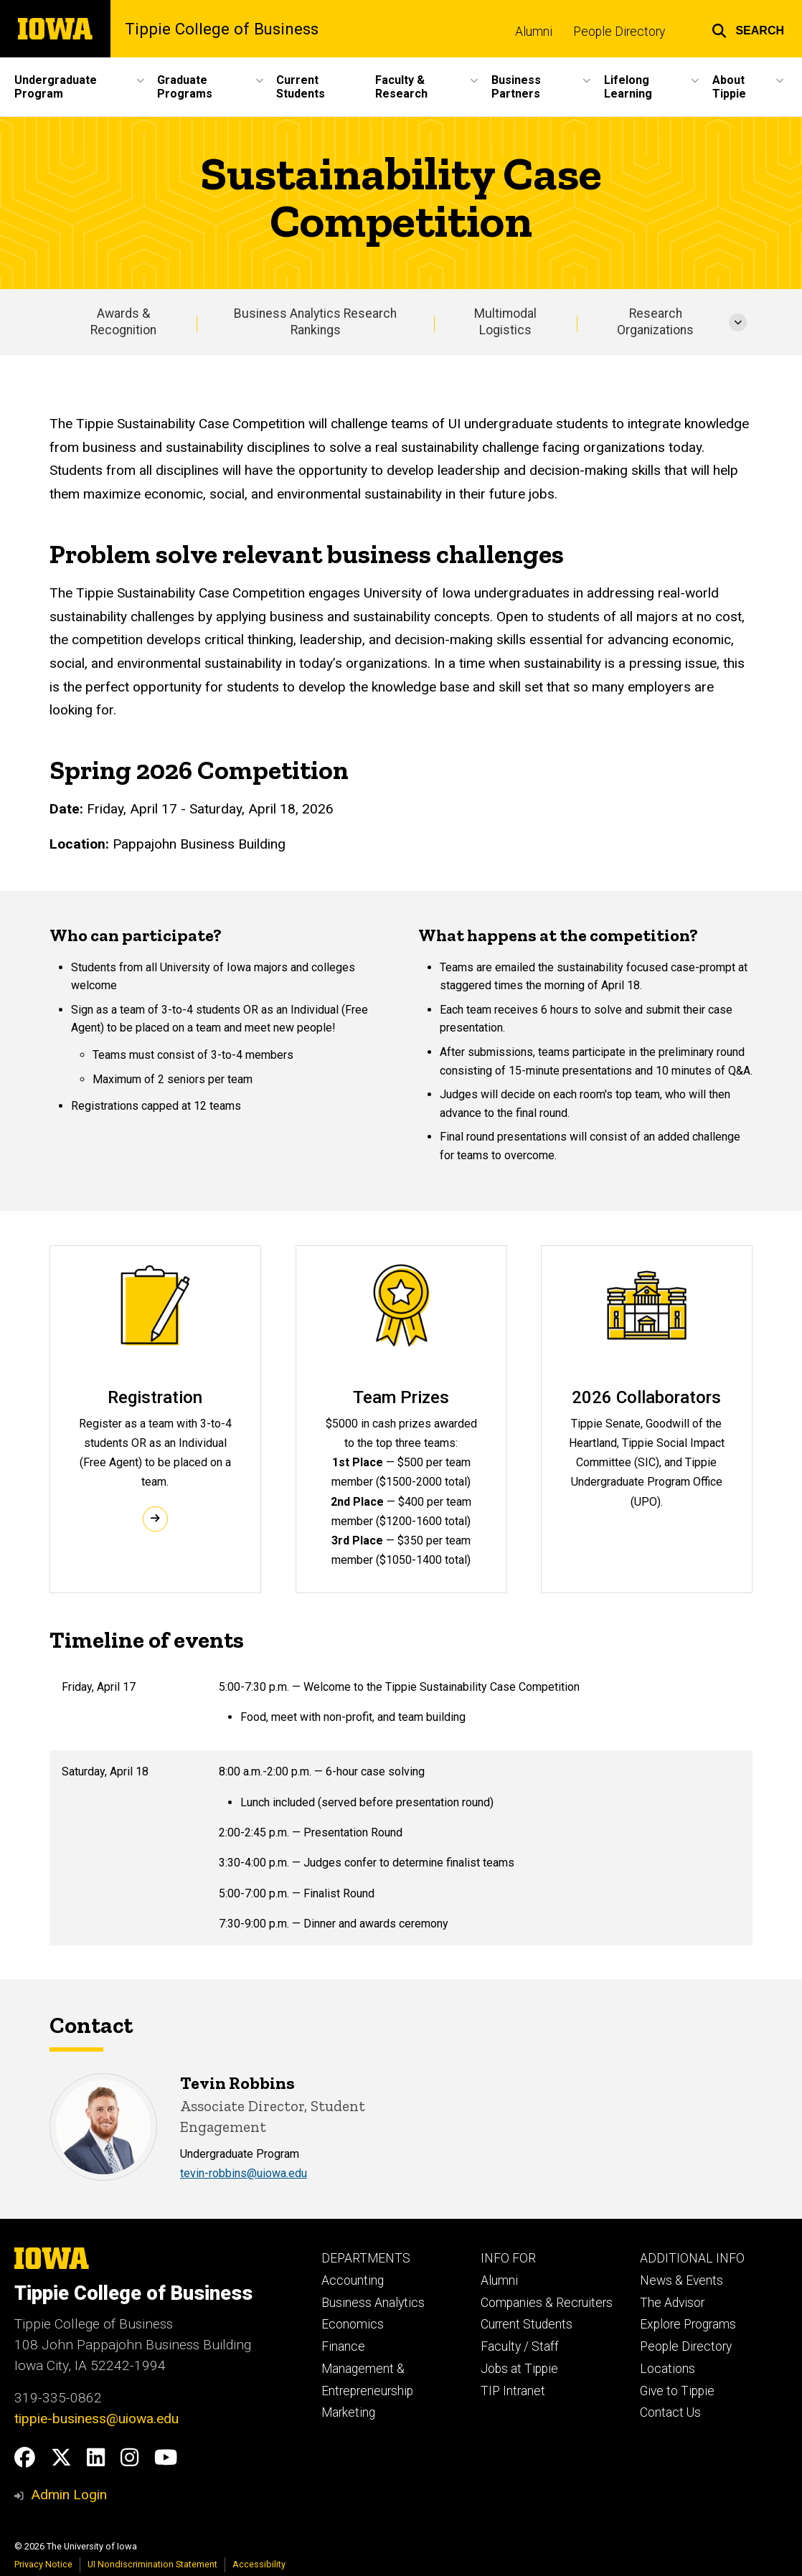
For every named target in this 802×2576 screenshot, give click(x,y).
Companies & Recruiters (547, 2303)
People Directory (619, 31)
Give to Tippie (677, 2391)
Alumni (533, 31)
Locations (667, 2369)
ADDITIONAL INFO (692, 2258)
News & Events (681, 2280)
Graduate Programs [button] (184, 86)
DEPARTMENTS (365, 2258)
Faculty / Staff (520, 2346)
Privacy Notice (43, 2564)
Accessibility (259, 2564)
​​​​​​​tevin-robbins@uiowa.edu (243, 2174)
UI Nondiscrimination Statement (152, 2564)
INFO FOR (508, 2258)
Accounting (352, 2280)
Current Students (300, 86)
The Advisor (672, 2303)
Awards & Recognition (123, 321)
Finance (343, 2346)
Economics (352, 2324)
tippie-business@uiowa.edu (96, 2418)
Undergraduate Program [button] (55, 86)
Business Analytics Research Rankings (315, 321)
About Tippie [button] (729, 86)
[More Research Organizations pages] (738, 322)
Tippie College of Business (222, 29)
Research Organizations (655, 321)
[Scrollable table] (401, 1805)
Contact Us (670, 2412)
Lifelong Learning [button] (628, 86)
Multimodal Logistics (505, 321)
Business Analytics (373, 2303)
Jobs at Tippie (519, 2369)
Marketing (348, 2412)
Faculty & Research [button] (401, 86)
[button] (748, 28)
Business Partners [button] (516, 86)
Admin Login (69, 2494)
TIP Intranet (513, 2391)
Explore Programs (688, 2324)
